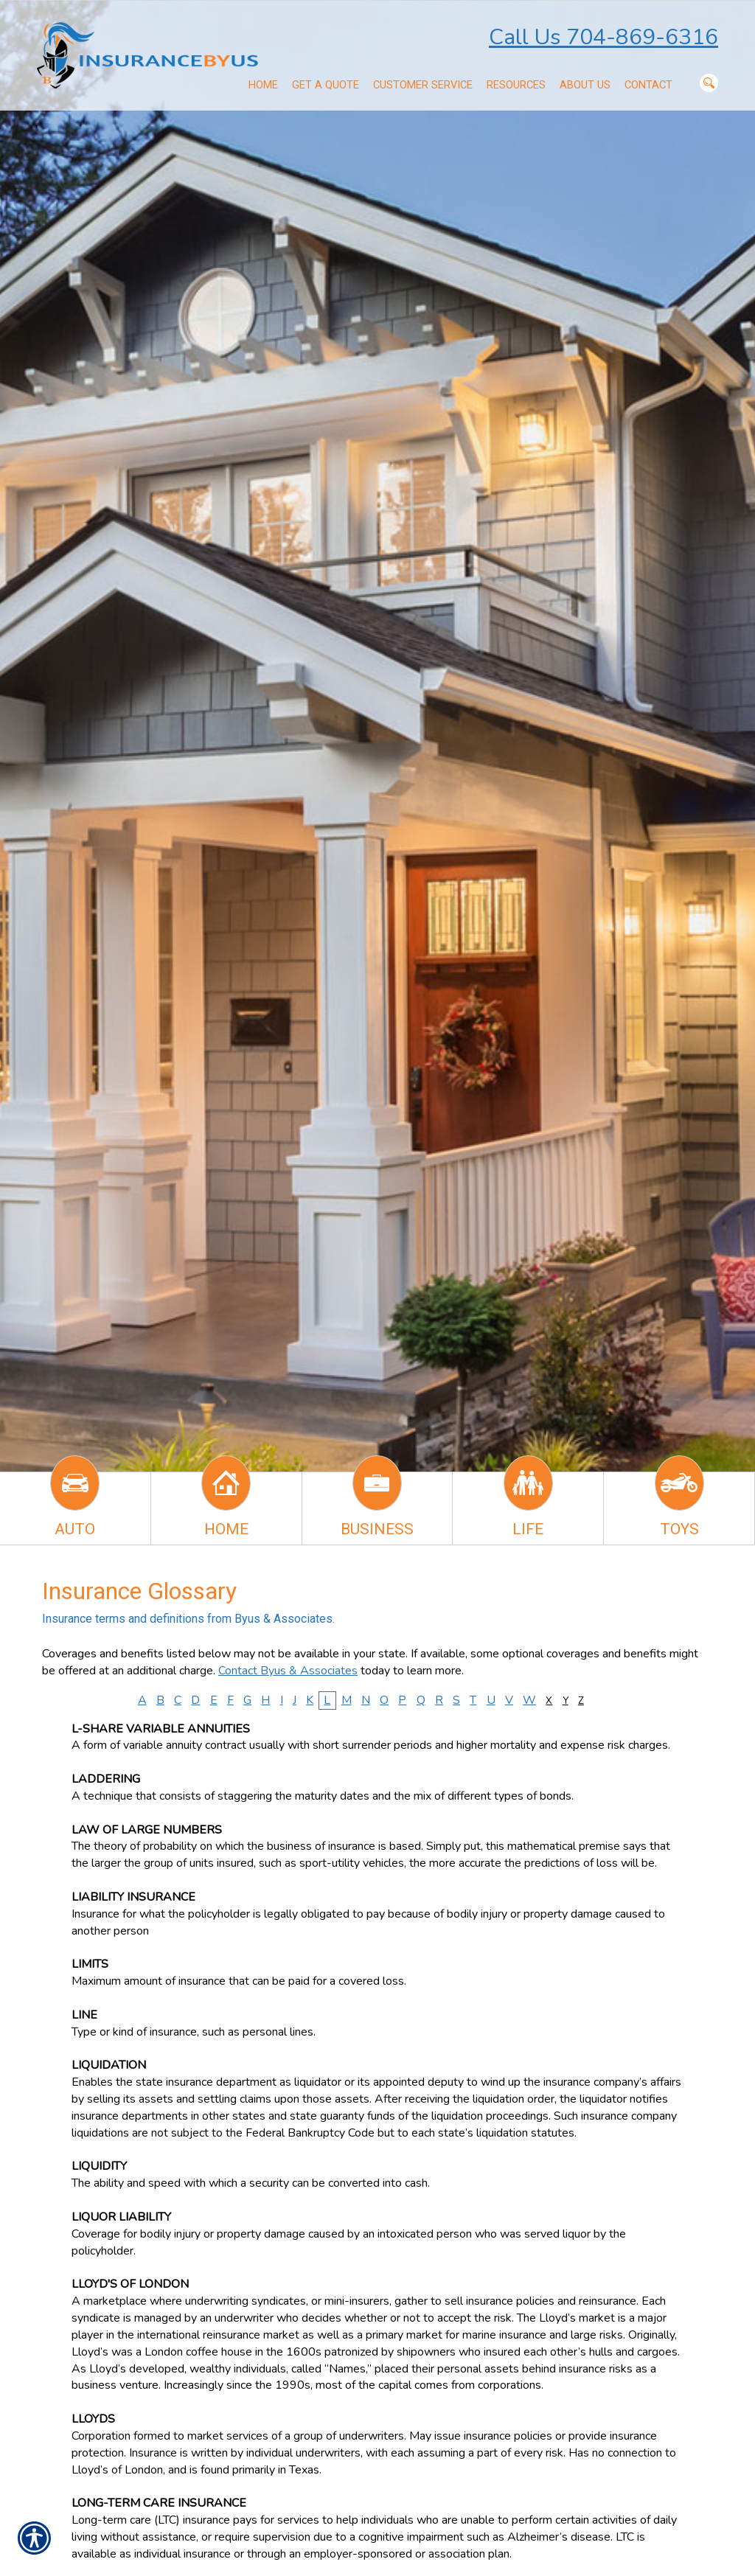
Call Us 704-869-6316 (603, 37)
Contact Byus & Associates (288, 1671)
